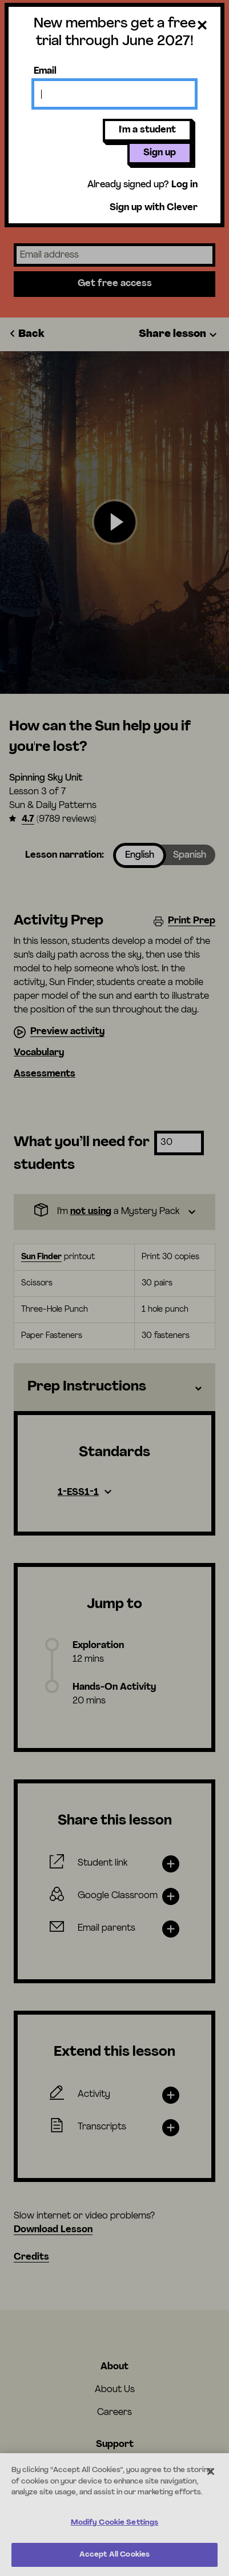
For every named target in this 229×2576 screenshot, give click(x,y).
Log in (184, 185)
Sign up (159, 153)
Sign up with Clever (154, 207)
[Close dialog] (202, 26)
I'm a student (147, 130)
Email (45, 71)
